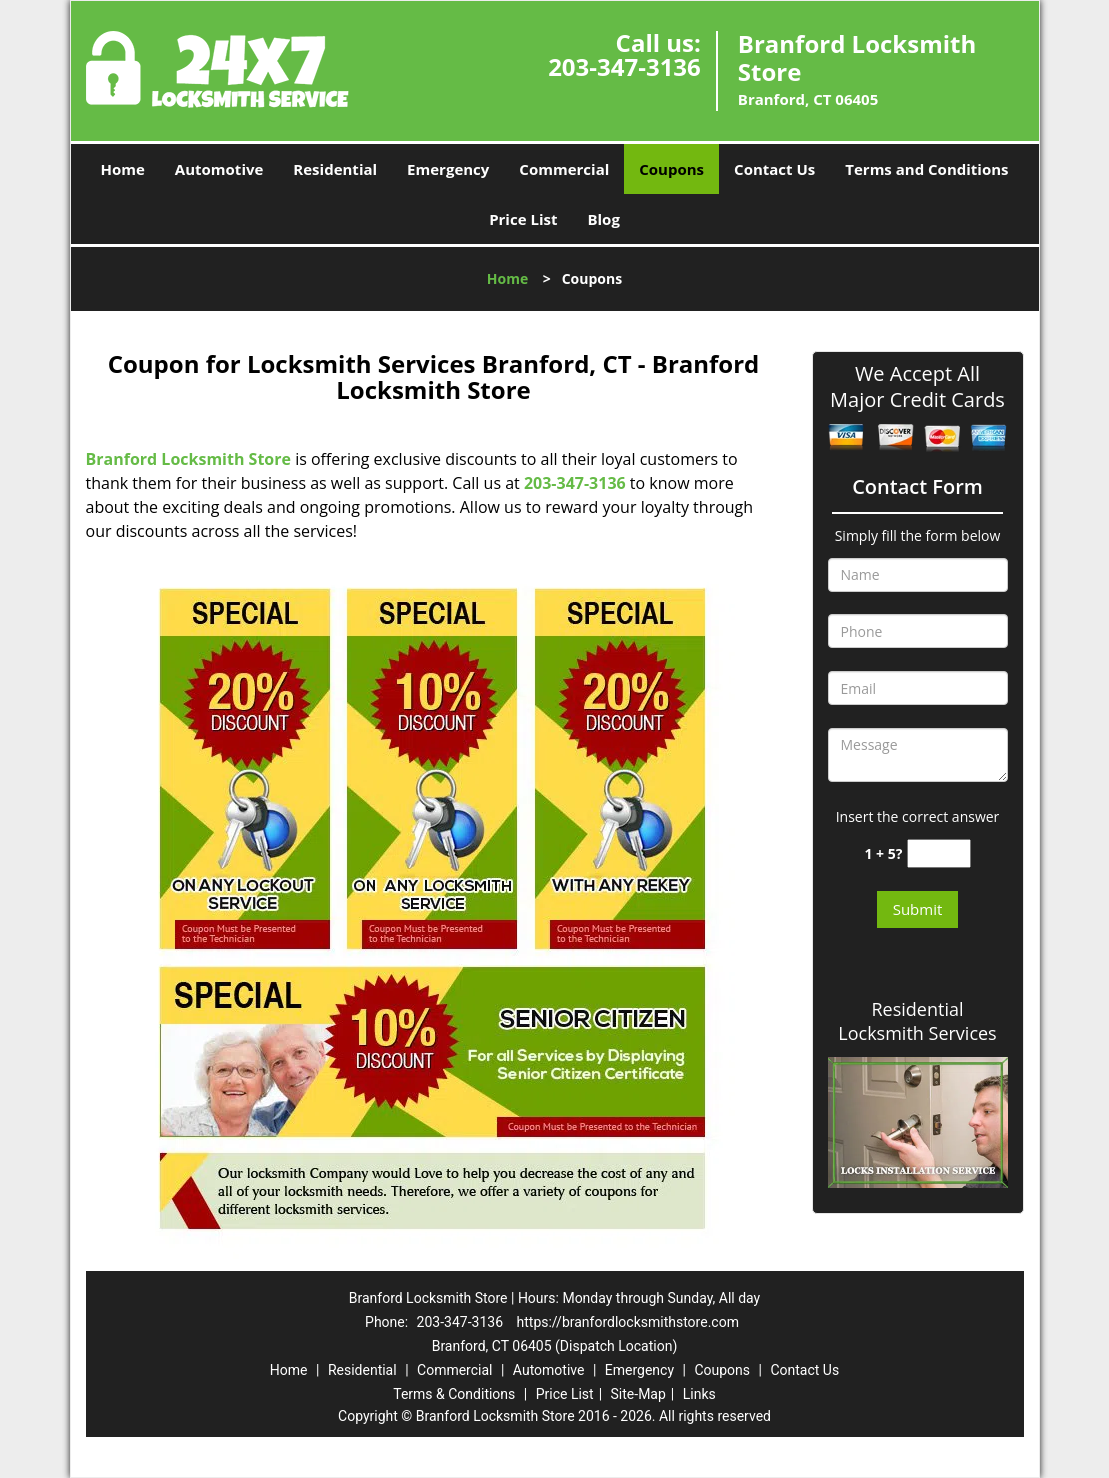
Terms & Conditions (454, 1394)
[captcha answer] (939, 853)
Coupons (671, 169)
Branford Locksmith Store (188, 459)
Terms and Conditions (926, 169)
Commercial (564, 169)
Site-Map (638, 1394)
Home (122, 169)
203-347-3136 (624, 66)
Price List (523, 219)
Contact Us (774, 169)
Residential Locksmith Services (917, 1021)
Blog (603, 219)
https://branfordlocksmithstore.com (628, 1322)
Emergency (448, 169)
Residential (335, 169)
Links (699, 1394)
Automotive (219, 169)
